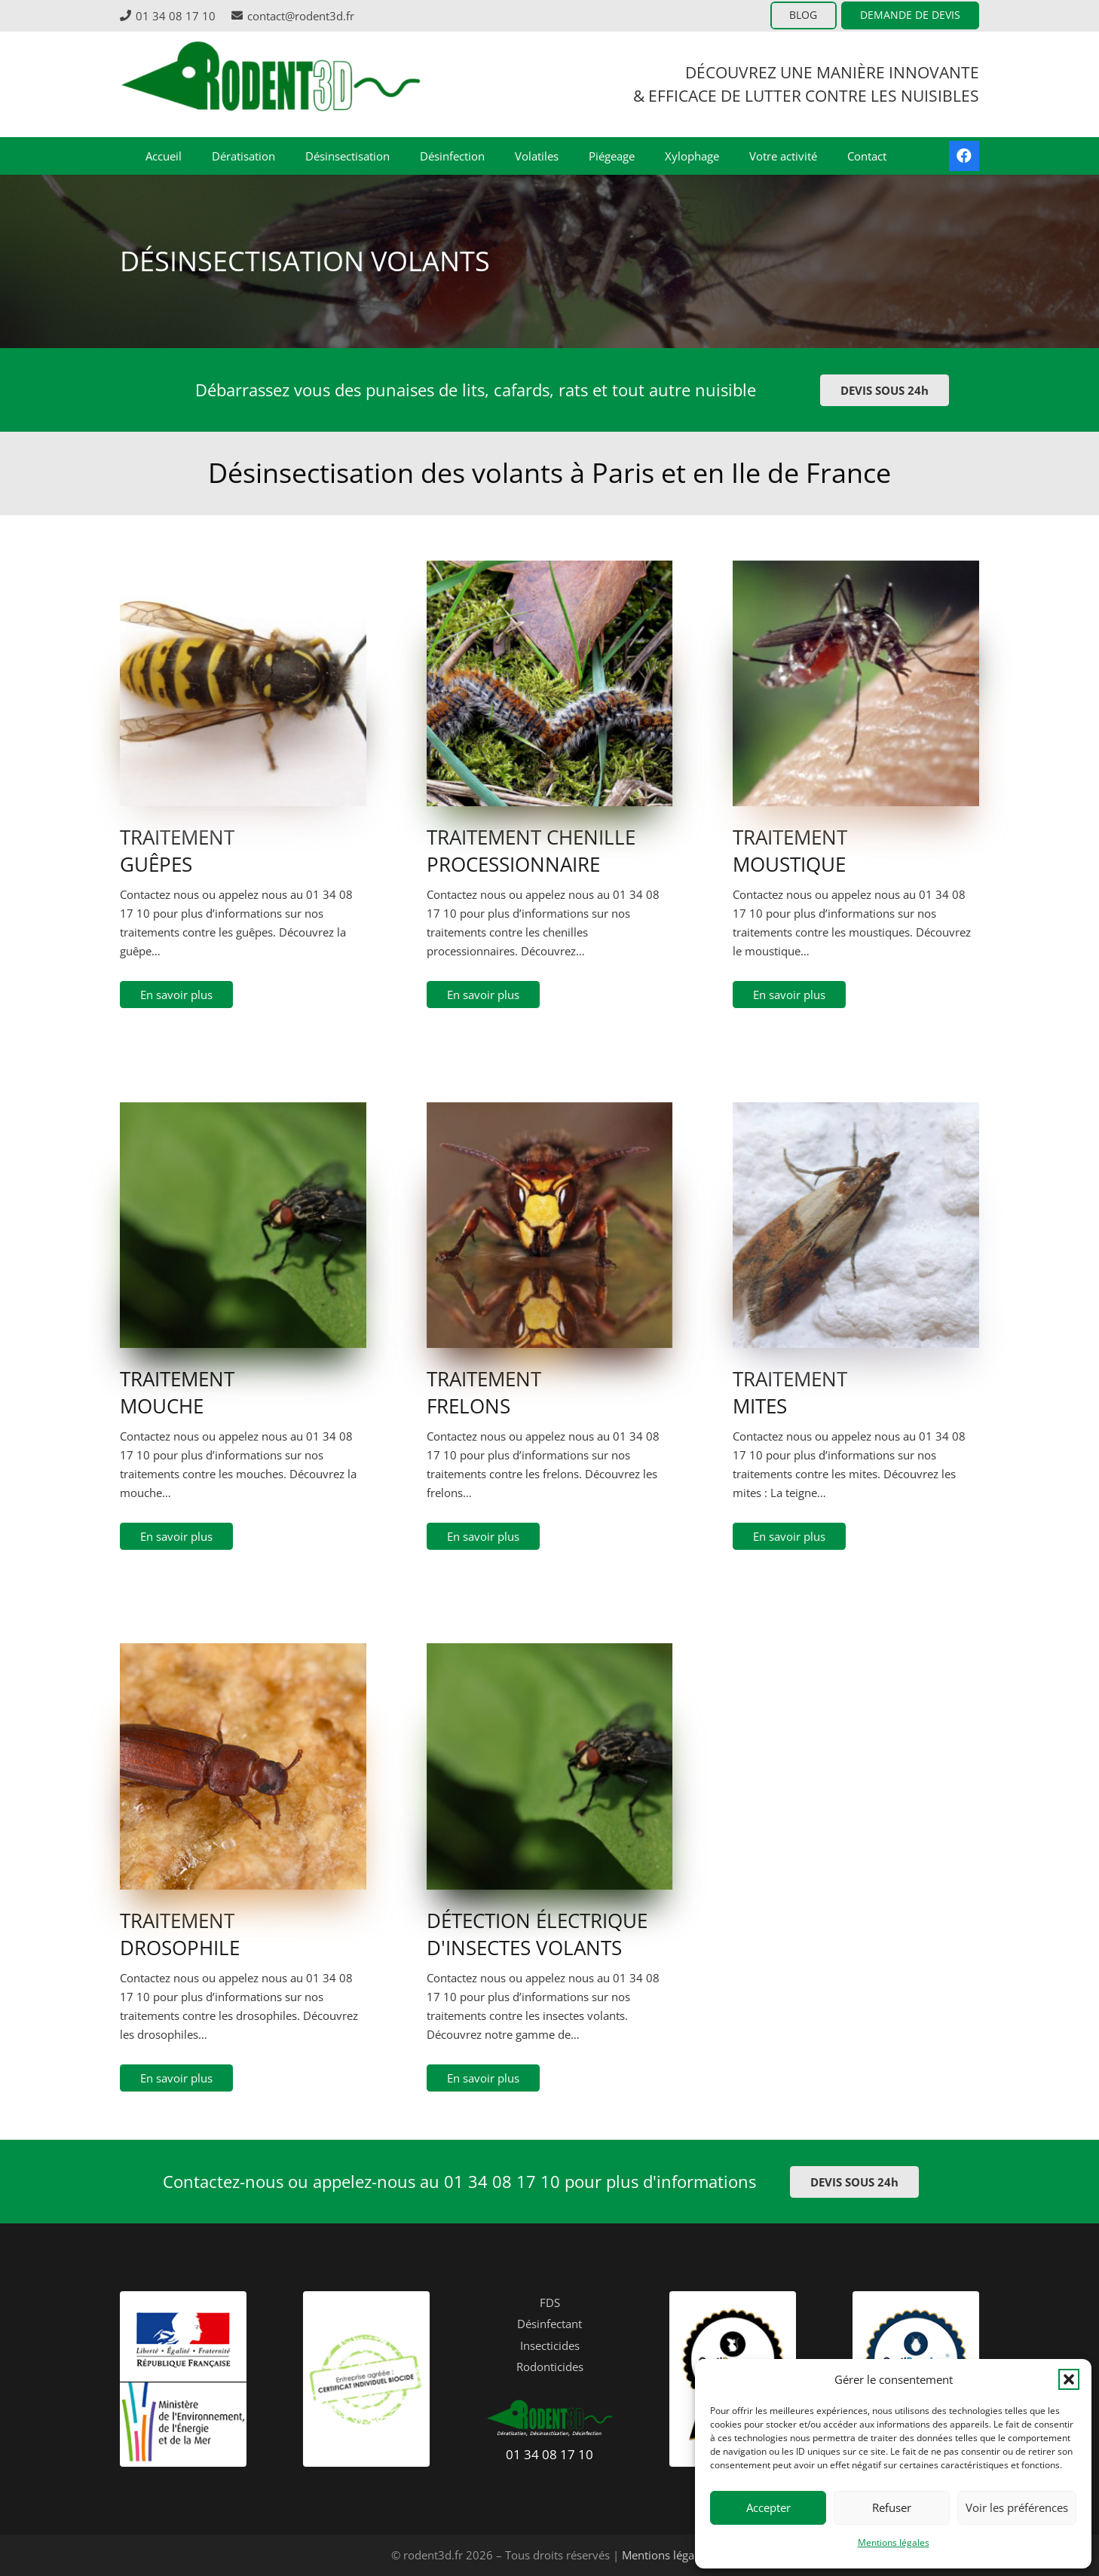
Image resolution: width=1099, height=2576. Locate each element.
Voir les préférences (1017, 2507)
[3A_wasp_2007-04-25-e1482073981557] (243, 632)
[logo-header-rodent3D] (270, 84)
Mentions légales (893, 2542)
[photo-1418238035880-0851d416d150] (243, 1173)
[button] (1068, 2379)
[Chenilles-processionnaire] (550, 632)
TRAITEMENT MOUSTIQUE (790, 851)
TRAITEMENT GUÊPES (177, 851)
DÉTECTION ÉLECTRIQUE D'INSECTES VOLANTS (537, 1934)
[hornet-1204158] (550, 1173)
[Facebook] (964, 156)
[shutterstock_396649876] (856, 1173)
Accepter (768, 2507)
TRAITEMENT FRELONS (484, 1392)
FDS (550, 2302)
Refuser (891, 2507)
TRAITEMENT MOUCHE (177, 1392)
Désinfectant (549, 2323)
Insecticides (550, 2345)
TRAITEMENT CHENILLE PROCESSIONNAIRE (531, 851)
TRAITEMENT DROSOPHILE (180, 1934)
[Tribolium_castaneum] (243, 1714)
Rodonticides (549, 2366)
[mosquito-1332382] (856, 632)
